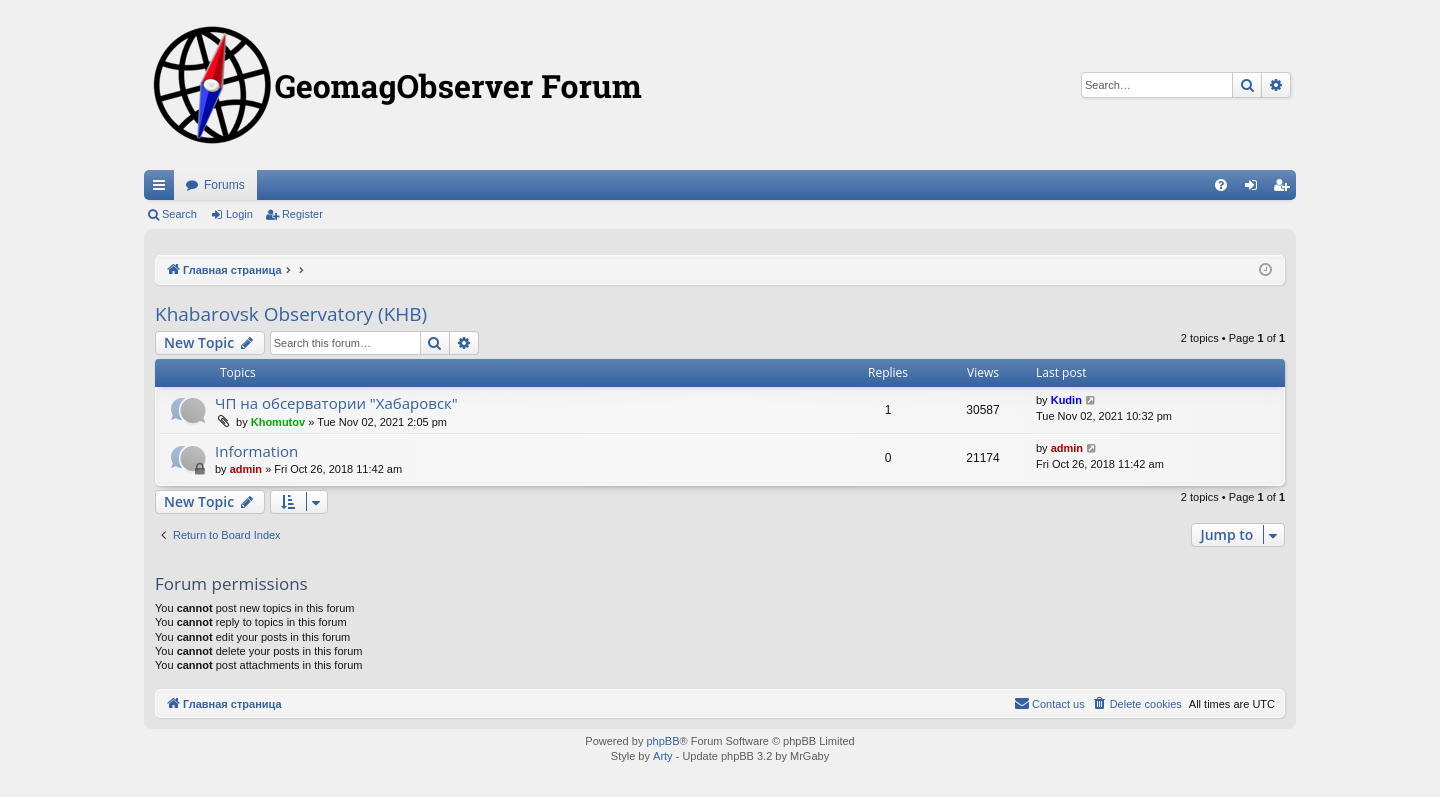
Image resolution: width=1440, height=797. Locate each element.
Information (256, 451)
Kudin (1066, 400)
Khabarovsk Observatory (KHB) (291, 314)
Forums (224, 185)
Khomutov (278, 422)
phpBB (662, 741)
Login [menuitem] (1255, 189)
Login (239, 214)
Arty (663, 756)
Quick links (163, 189)
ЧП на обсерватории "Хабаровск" (336, 403)
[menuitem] (1221, 185)
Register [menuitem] (1285, 189)
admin (246, 469)
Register (302, 214)
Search (179, 214)
